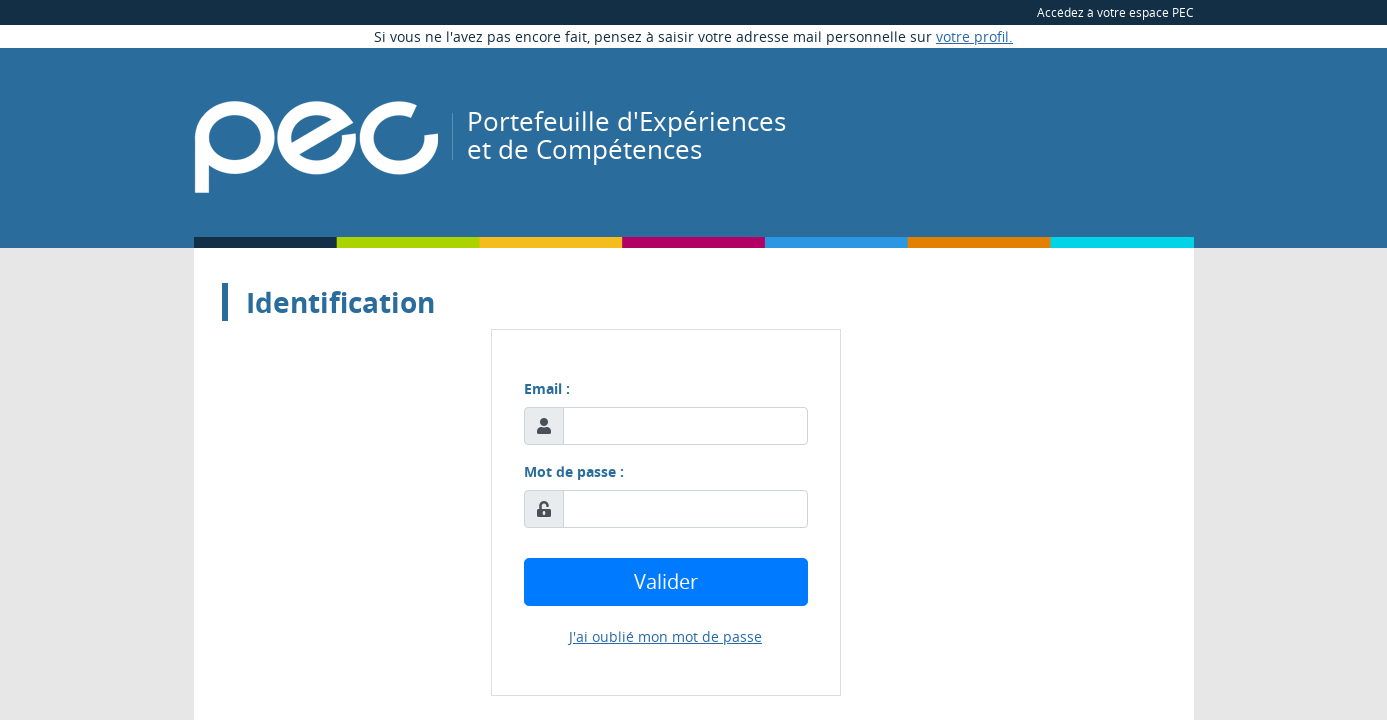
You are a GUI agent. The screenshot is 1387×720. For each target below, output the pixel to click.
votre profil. (974, 36)
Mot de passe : (574, 471)
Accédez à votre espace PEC (1115, 12)
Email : (547, 388)
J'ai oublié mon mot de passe (665, 636)
